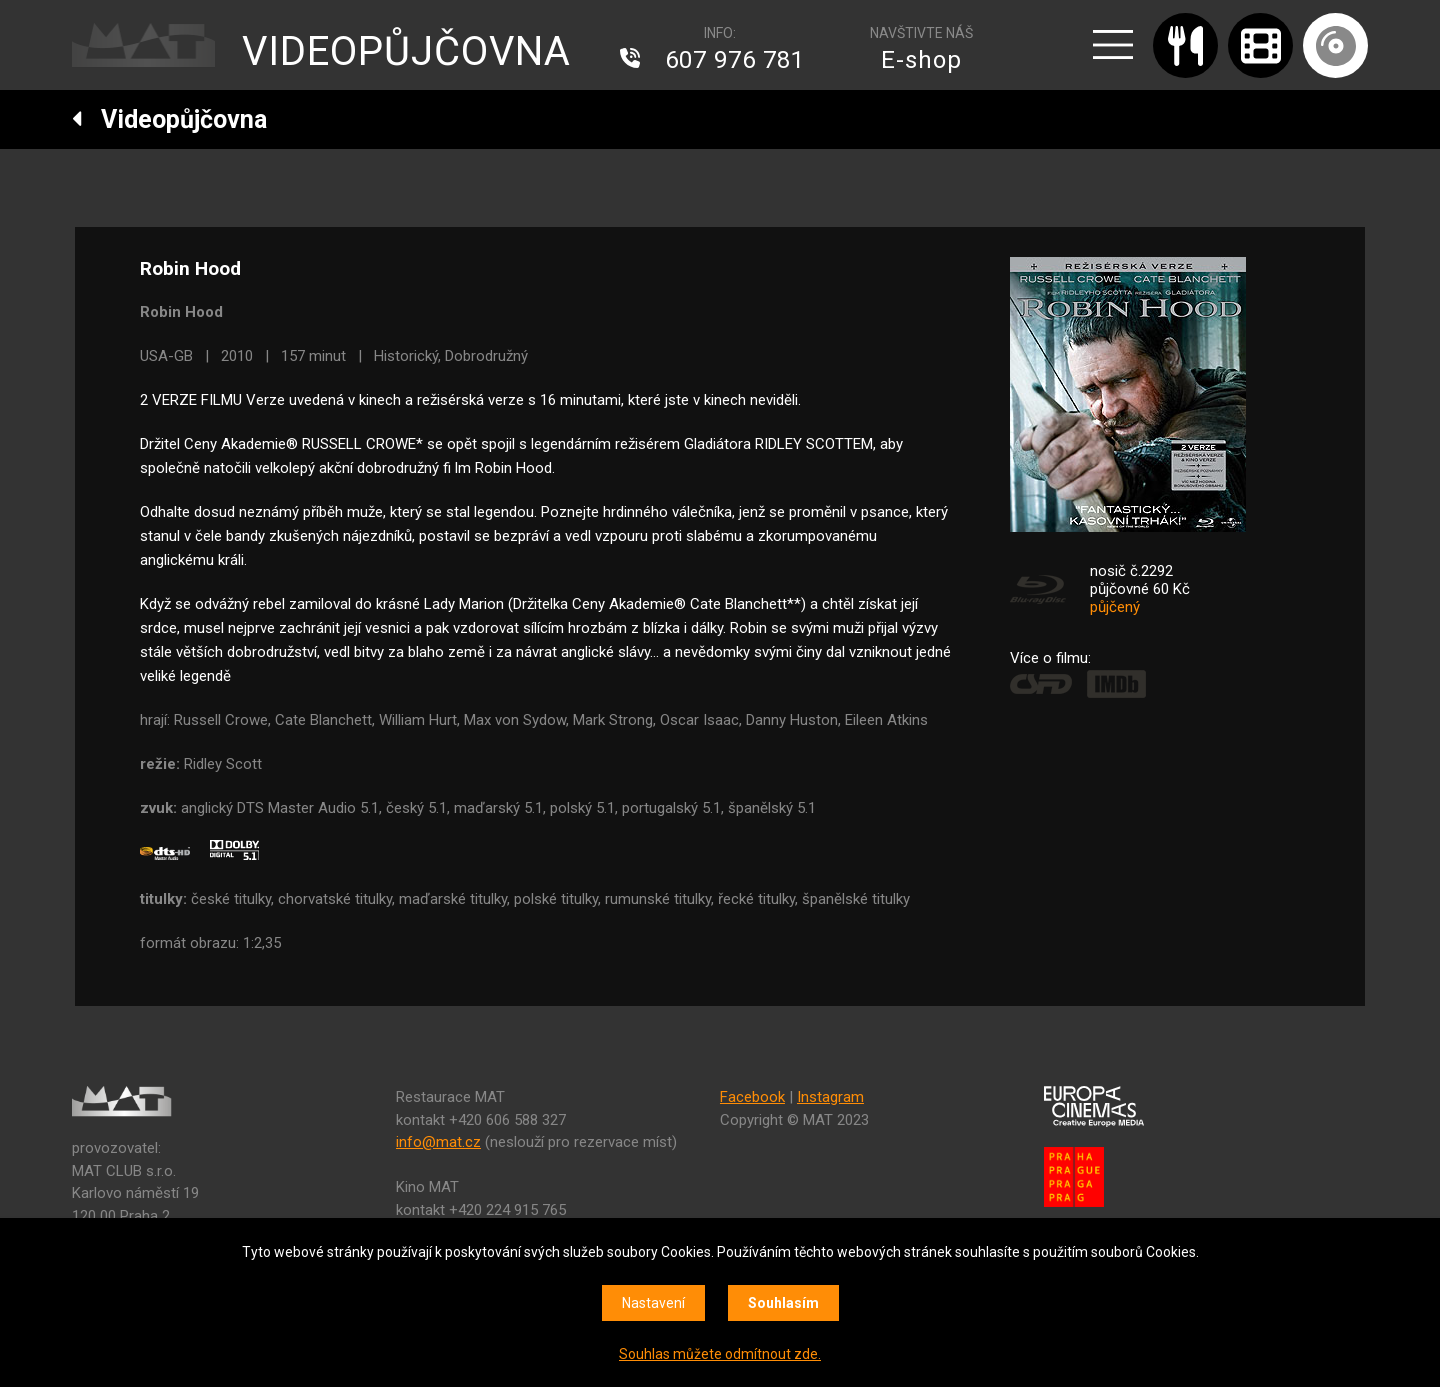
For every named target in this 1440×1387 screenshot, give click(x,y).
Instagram (830, 1097)
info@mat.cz (438, 1142)
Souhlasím (783, 1303)
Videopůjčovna (169, 119)
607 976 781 (735, 60)
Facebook (752, 1097)
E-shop (921, 60)
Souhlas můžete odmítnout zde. (720, 1354)
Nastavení (653, 1303)
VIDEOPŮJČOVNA (406, 51)
